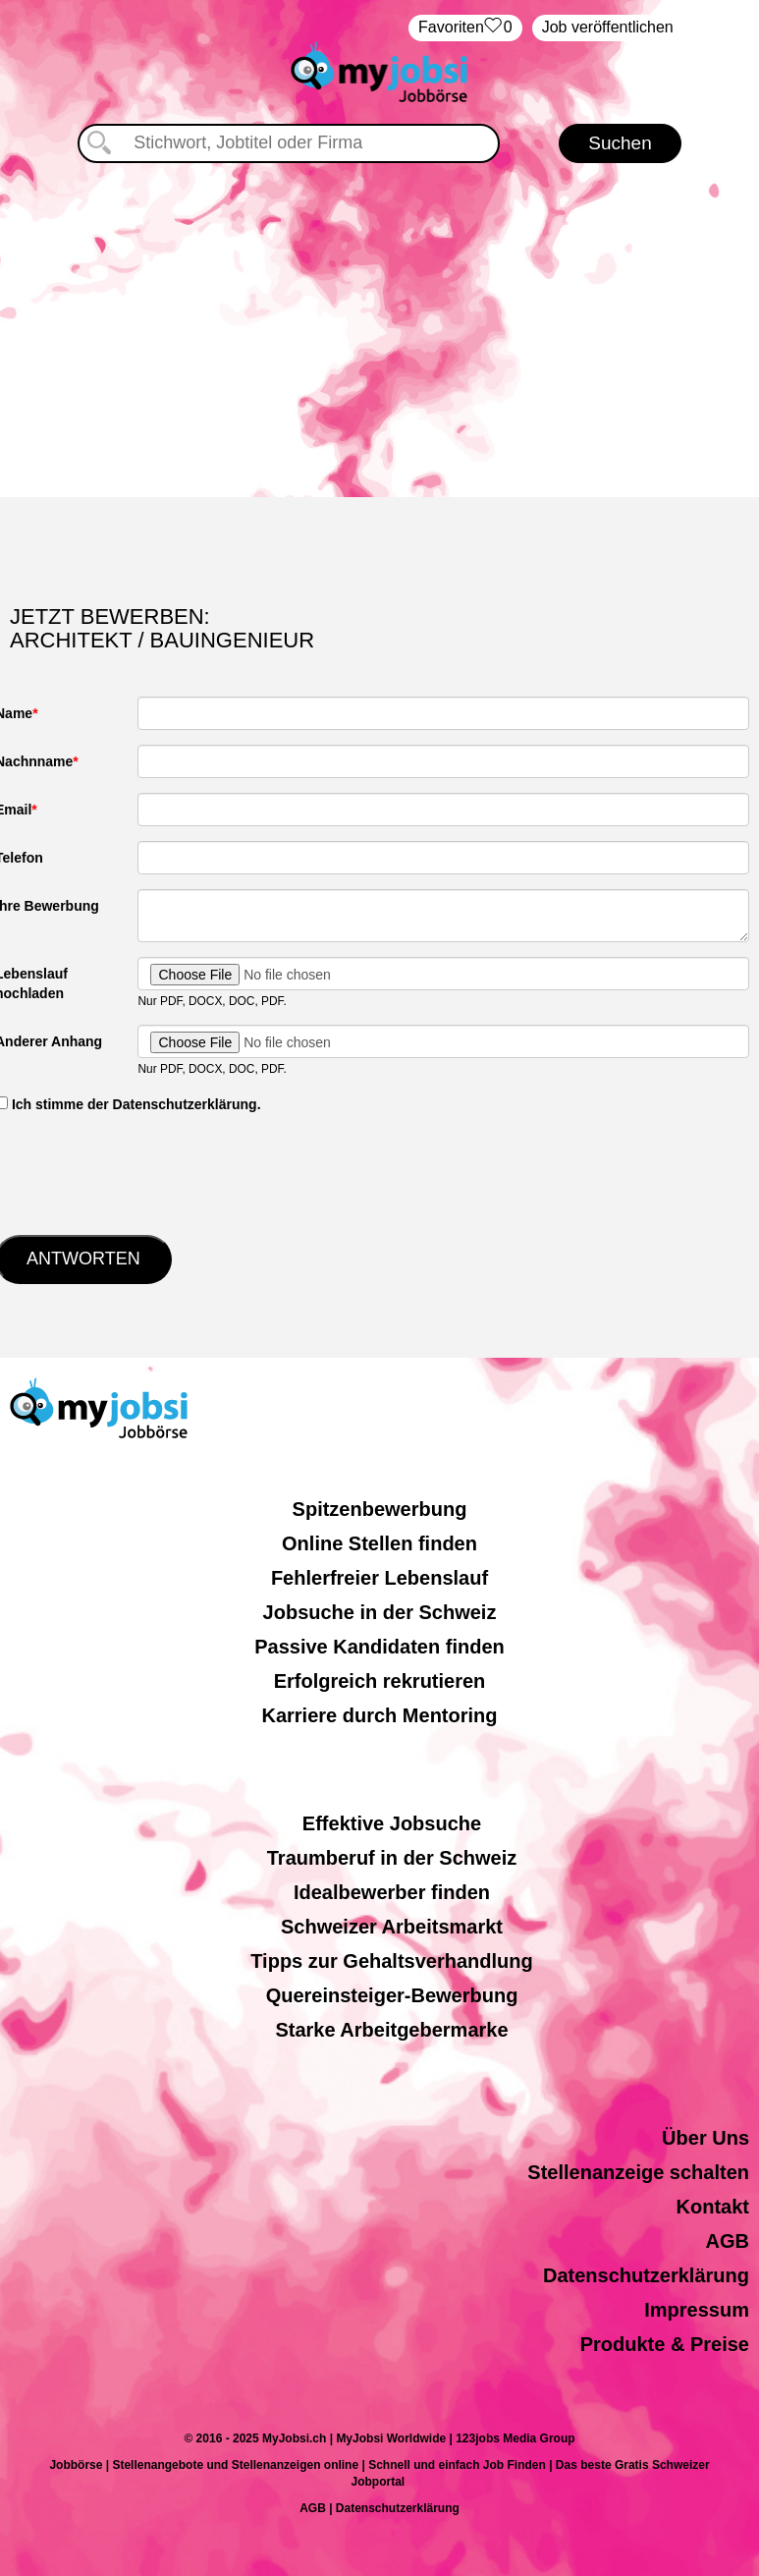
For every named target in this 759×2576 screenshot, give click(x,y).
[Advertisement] (380, 330)
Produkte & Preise (664, 2344)
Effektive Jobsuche (391, 1823)
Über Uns (705, 2138)
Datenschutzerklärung (646, 2275)
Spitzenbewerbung (380, 1509)
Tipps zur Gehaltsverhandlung (391, 1961)
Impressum (696, 2310)
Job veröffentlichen (608, 27)
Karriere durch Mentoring (379, 1715)
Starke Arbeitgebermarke (391, 2030)
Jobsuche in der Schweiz (380, 1612)
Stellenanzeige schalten (638, 2172)
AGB (727, 2241)
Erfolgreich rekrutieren (380, 1681)
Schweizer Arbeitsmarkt (392, 1926)
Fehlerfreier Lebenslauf (379, 1578)
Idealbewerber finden (392, 1892)
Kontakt (713, 2206)
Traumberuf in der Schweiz (392, 1858)
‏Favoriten (465, 28)
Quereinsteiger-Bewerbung (392, 1995)
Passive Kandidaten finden (379, 1646)
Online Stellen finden (379, 1543)
